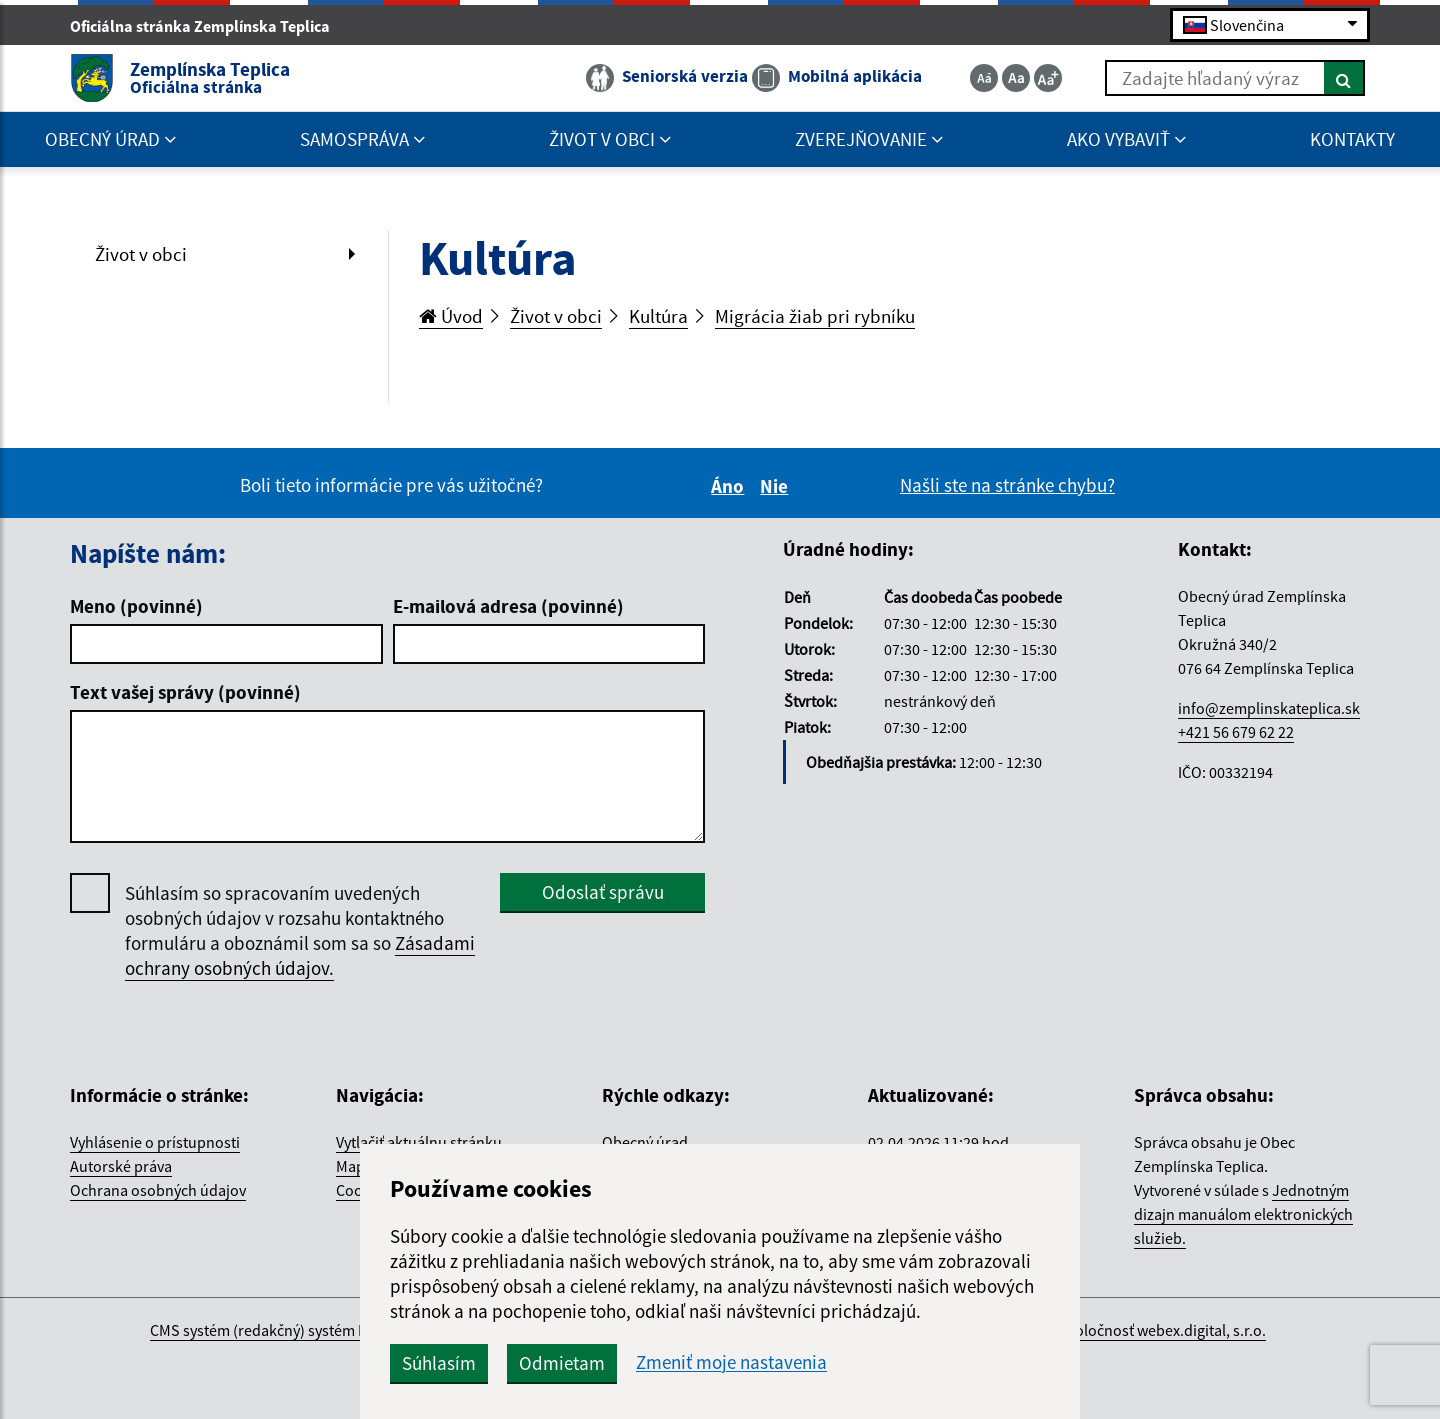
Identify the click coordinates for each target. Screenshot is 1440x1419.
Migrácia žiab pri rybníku (815, 316)
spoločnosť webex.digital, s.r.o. (1162, 1330)
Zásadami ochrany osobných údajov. (300, 955)
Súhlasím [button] (439, 1363)
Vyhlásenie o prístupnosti (155, 1142)
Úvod (451, 316)
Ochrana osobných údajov (158, 1190)
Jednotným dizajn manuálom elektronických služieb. (1243, 1214)
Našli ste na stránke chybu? (1007, 485)
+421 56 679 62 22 (1236, 732)
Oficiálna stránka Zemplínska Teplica (208, 26)
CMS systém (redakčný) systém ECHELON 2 (291, 1330)
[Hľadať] (1344, 78)
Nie (777, 486)
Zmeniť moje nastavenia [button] (731, 1362)
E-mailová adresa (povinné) (508, 606)
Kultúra (658, 316)
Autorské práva (121, 1166)
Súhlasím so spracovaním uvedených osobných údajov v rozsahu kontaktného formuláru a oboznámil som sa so (300, 931)
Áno (730, 486)
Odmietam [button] (562, 1363)
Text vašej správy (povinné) (185, 692)
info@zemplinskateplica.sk (1269, 708)
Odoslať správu (603, 892)
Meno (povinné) (136, 606)
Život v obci (141, 254)
